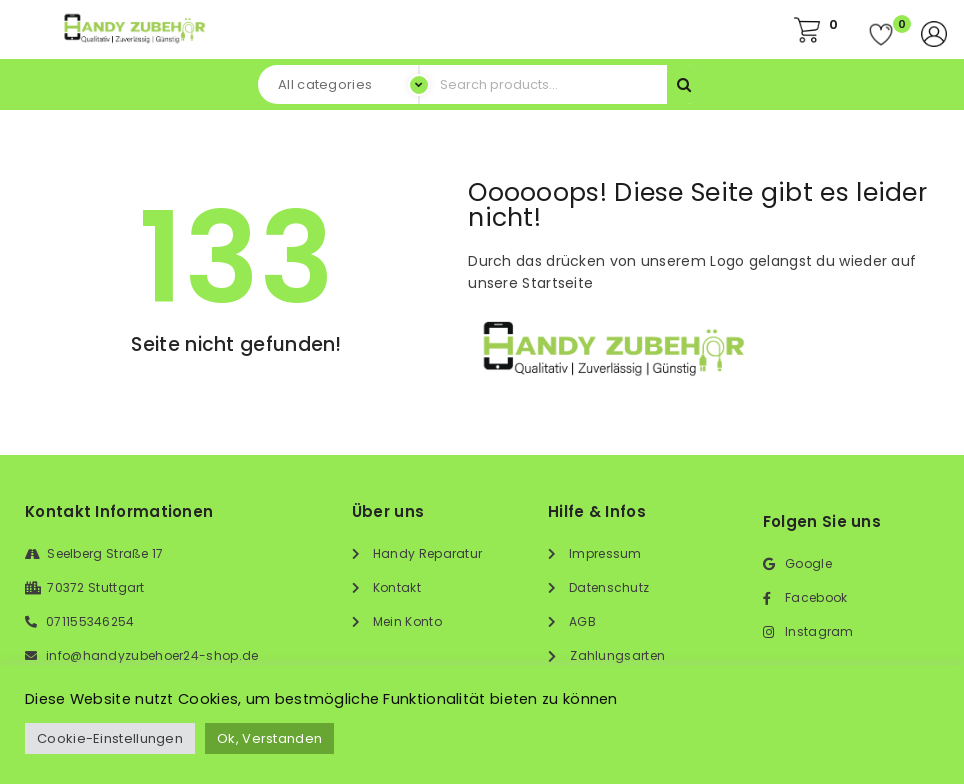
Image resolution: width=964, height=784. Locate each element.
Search (686, 84)
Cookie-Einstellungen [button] (110, 738)
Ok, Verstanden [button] (269, 738)
